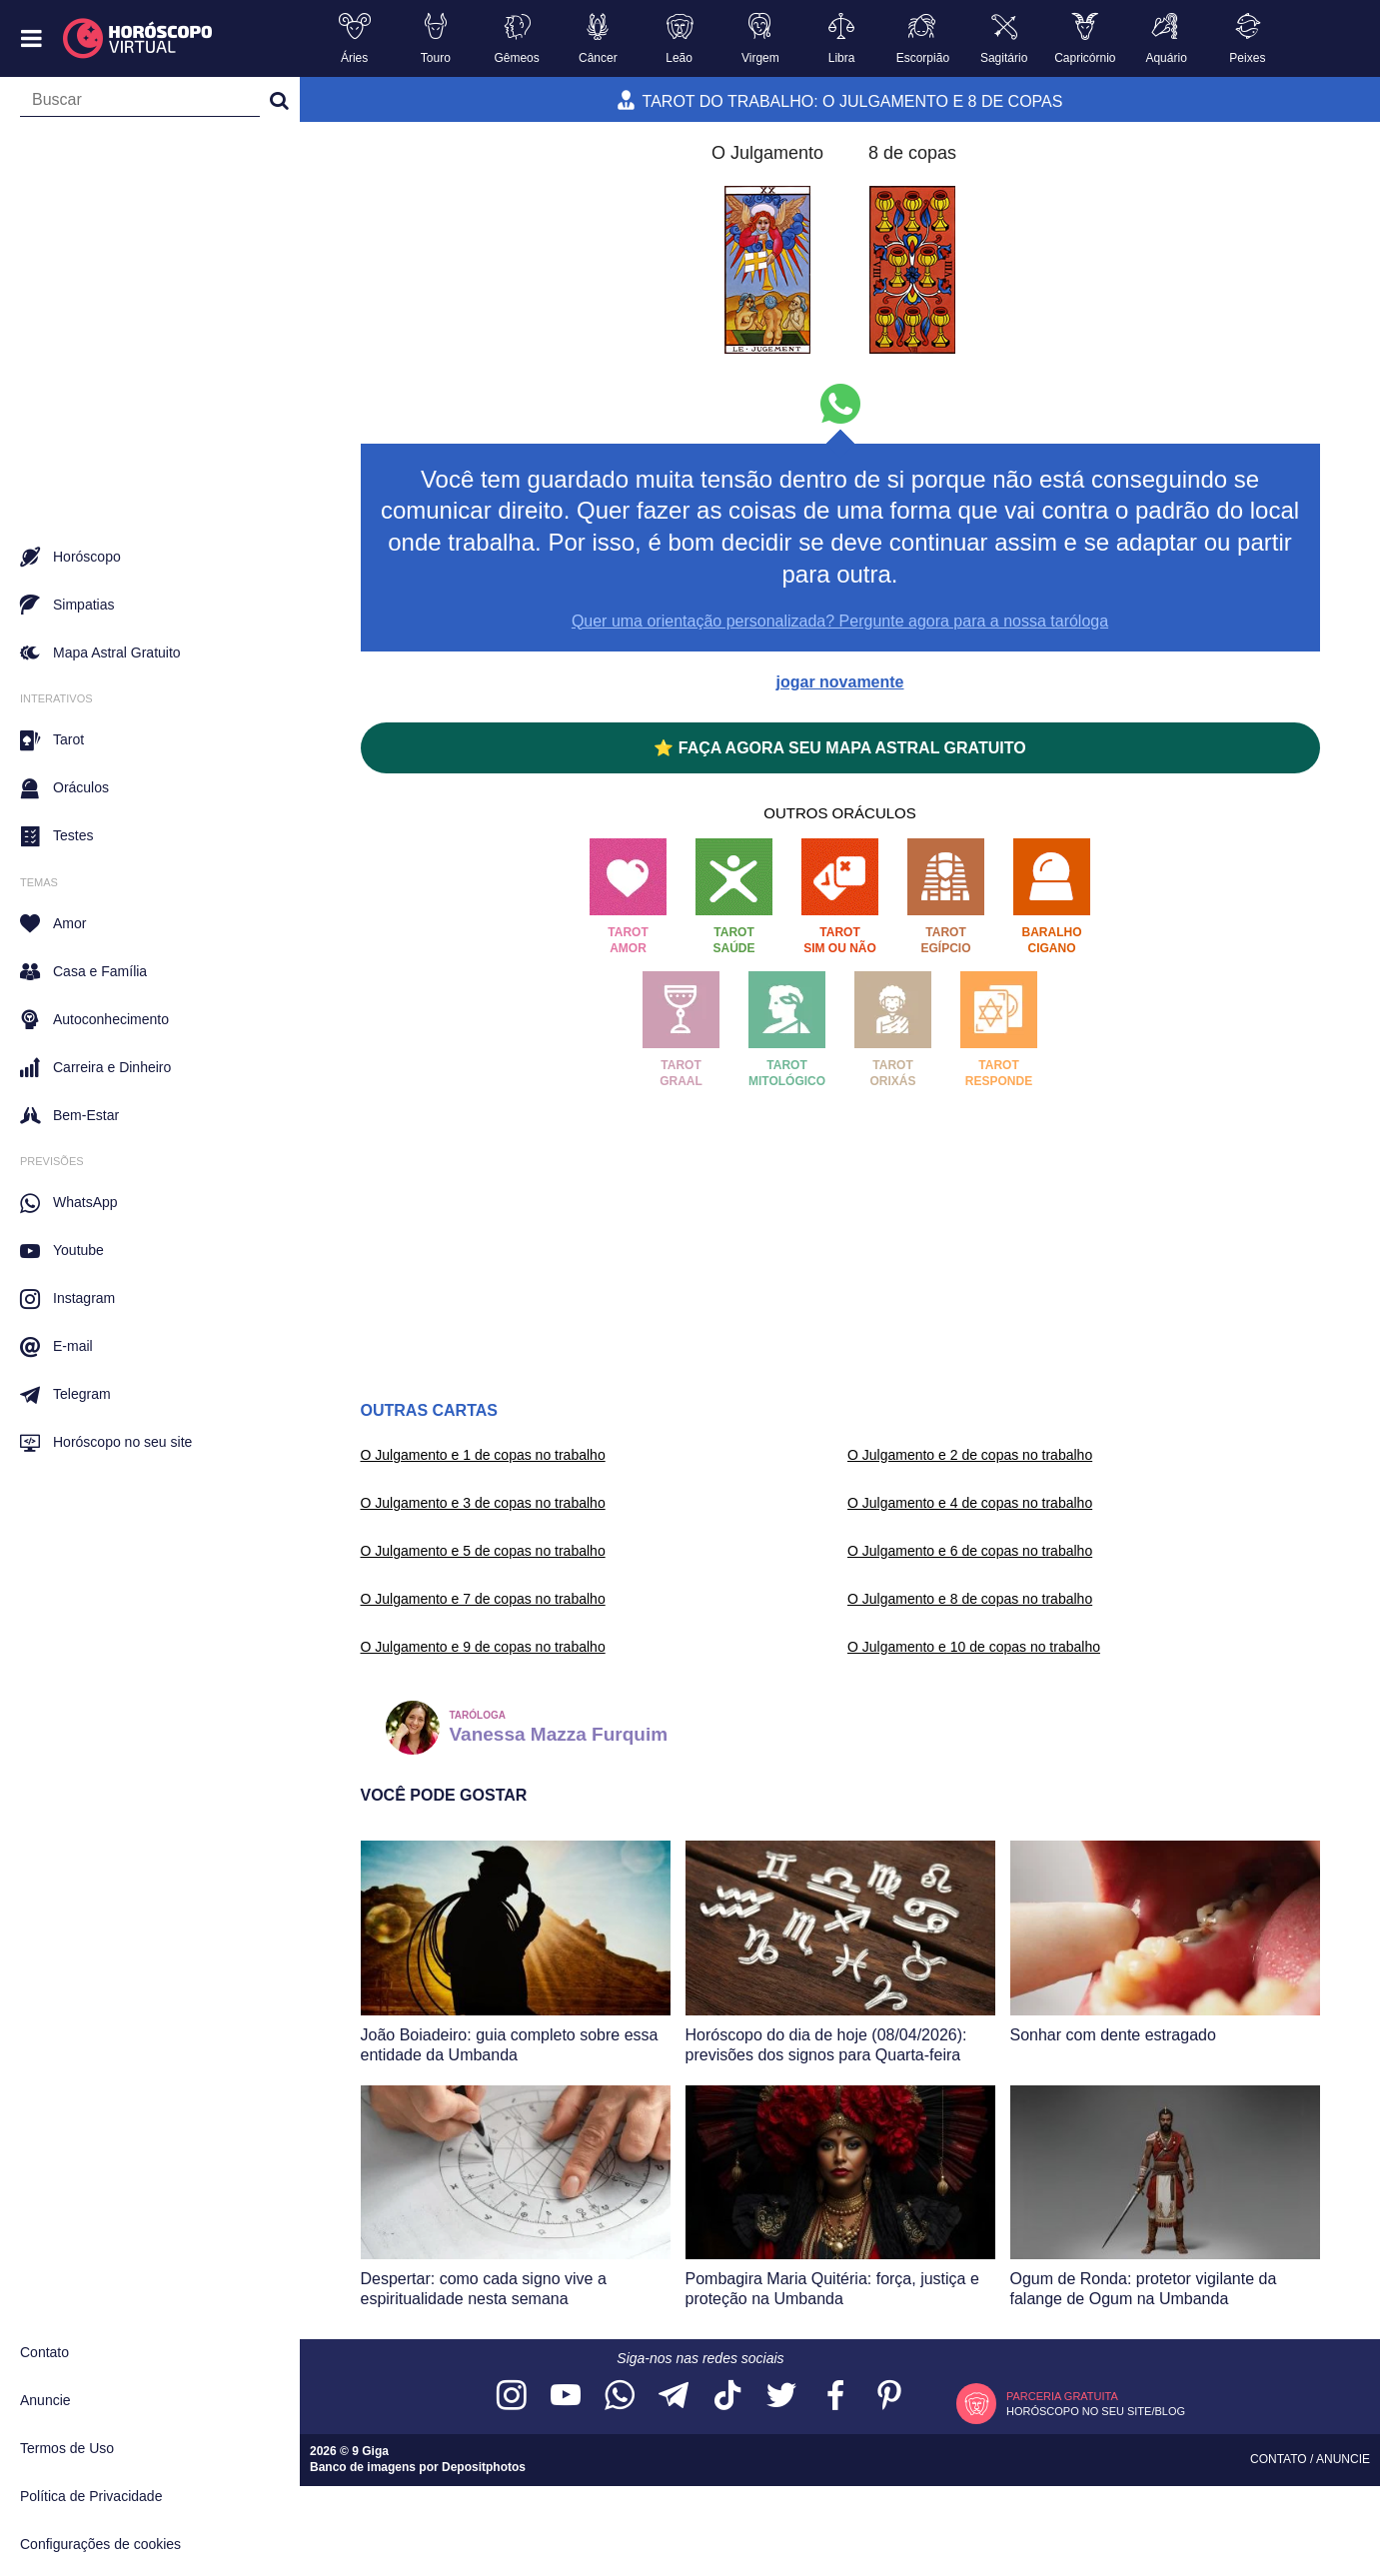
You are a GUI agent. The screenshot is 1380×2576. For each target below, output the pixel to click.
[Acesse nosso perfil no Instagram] (512, 2396)
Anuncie (45, 2400)
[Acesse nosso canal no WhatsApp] (620, 2396)
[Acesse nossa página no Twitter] (781, 2396)
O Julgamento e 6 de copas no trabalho (969, 1551)
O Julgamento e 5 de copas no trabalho (483, 1551)
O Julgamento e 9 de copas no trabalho (483, 1647)
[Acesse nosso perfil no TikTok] (727, 2396)
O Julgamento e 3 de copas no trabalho (483, 1503)
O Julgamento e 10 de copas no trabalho (973, 1647)
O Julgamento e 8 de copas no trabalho (969, 1599)
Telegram (65, 1395)
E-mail (56, 1347)
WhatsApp (69, 1203)
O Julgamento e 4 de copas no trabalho (969, 1503)
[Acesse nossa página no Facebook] (835, 2396)
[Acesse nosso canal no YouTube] (566, 2396)
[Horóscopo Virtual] (138, 39)
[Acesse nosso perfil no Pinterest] (889, 2396)
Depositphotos (484, 2467)
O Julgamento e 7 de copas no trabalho (483, 1599)
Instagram (67, 1299)
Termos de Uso (67, 2448)
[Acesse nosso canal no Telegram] (673, 2396)
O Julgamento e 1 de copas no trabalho (483, 1455)
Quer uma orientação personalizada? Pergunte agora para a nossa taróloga (840, 621)
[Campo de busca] (140, 104)
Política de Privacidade (91, 2496)
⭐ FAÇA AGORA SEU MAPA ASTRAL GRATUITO (839, 747)
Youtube (62, 1251)
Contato (44, 2352)
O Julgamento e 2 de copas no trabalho (969, 1455)
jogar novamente (839, 681)
